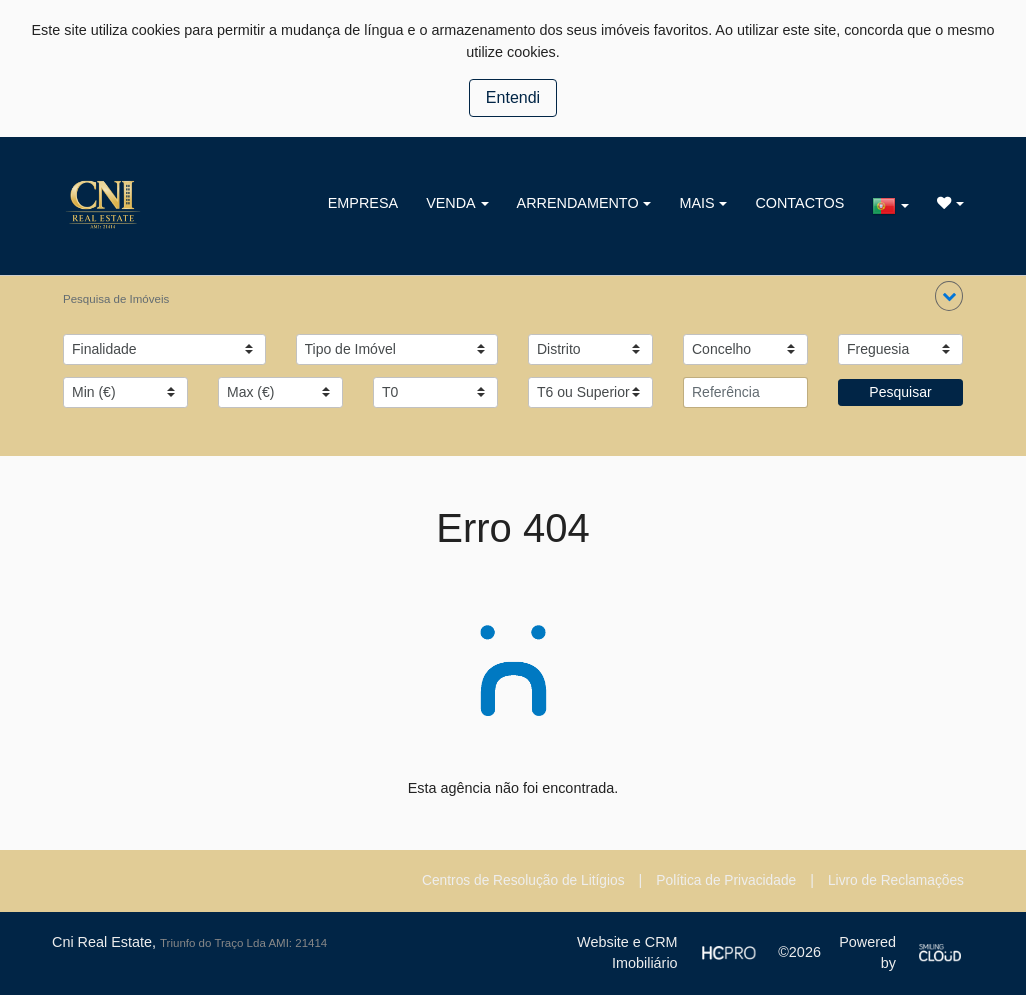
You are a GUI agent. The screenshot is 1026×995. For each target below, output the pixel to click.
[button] (949, 296)
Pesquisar (900, 392)
